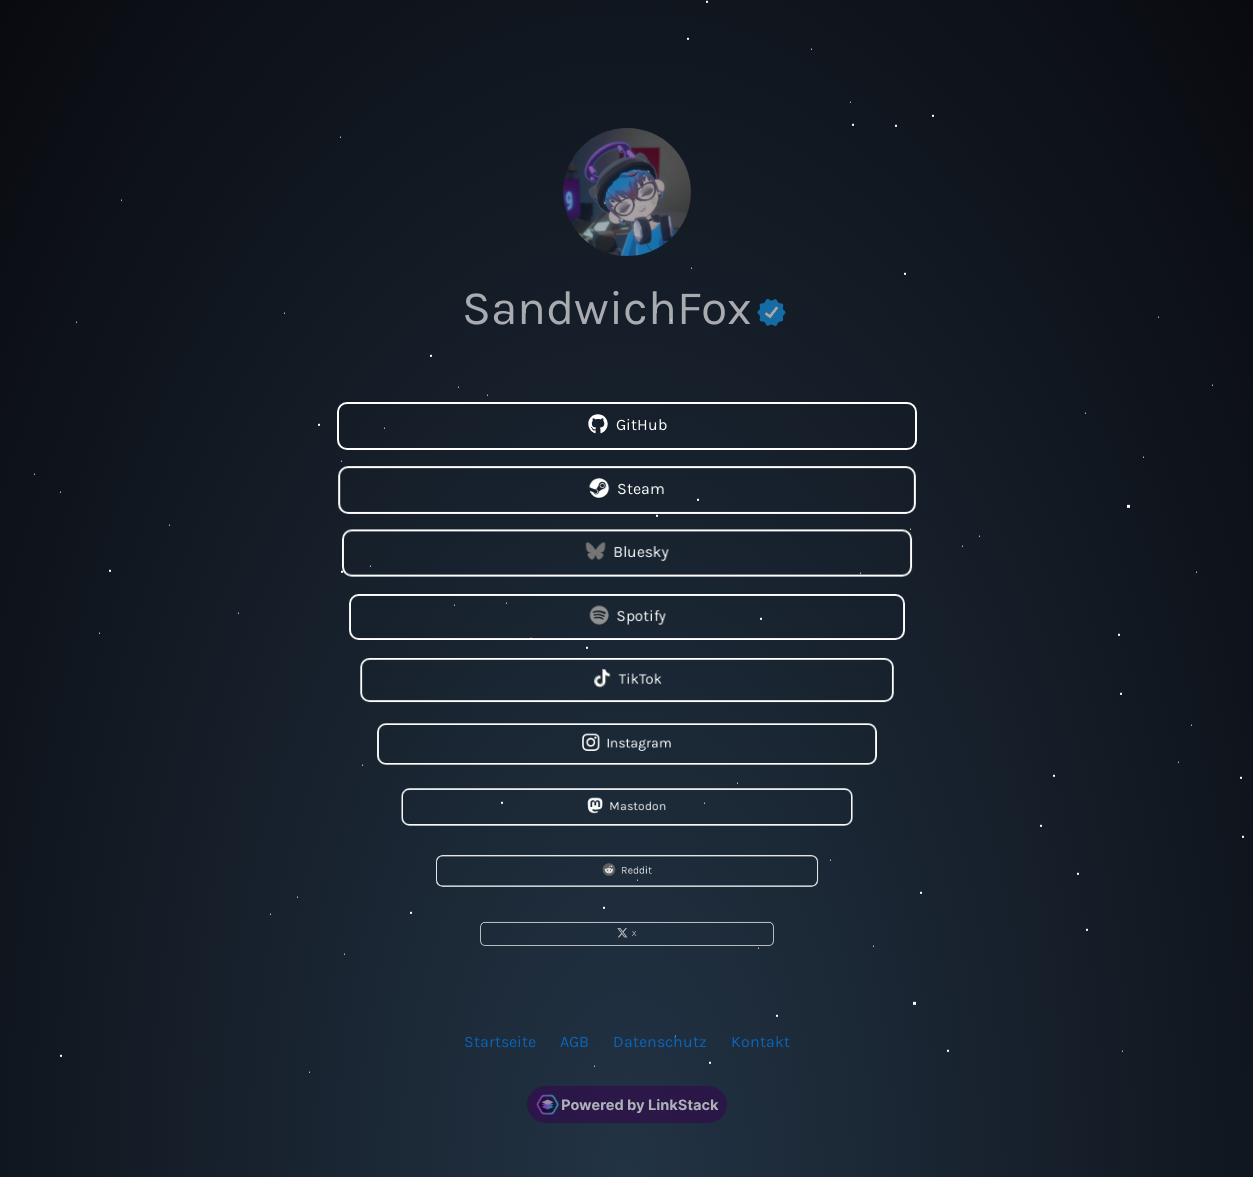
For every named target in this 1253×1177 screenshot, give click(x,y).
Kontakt (760, 1040)
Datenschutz (660, 1040)
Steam (626, 489)
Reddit (626, 870)
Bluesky (626, 552)
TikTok (626, 680)
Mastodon (626, 806)
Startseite (500, 1040)
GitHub (626, 425)
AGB (574, 1040)
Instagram (626, 743)
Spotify (626, 616)
